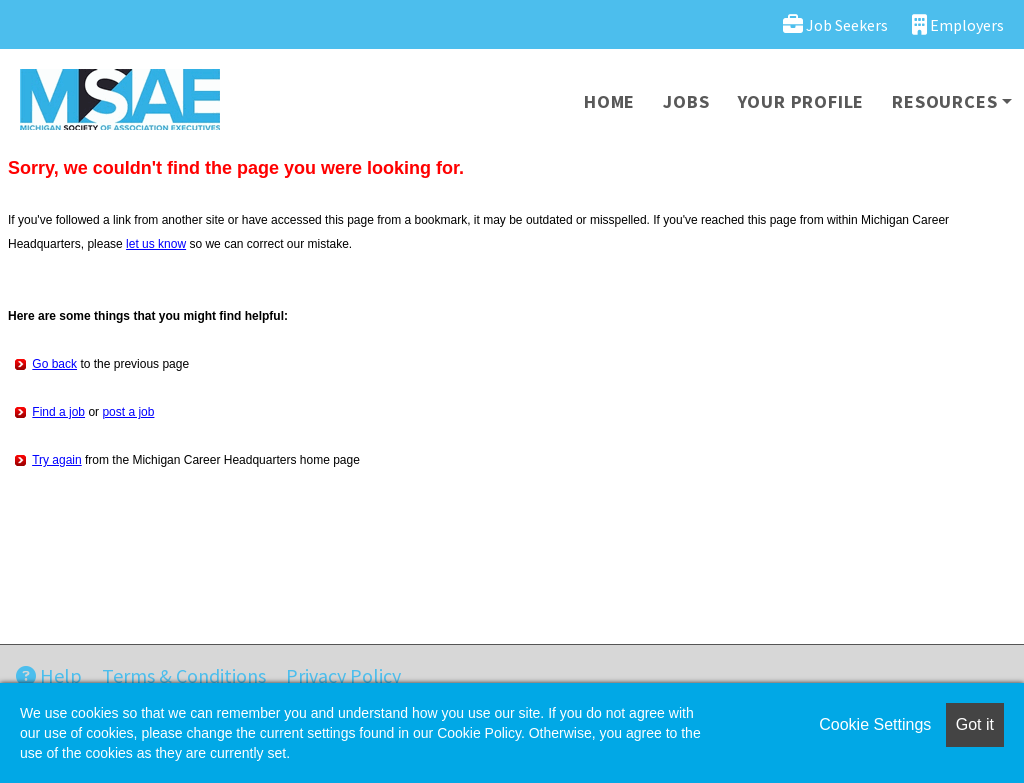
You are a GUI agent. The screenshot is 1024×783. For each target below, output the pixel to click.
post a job (128, 412)
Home (609, 101)
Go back (54, 364)
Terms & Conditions (184, 675)
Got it (975, 724)
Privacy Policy (343, 675)
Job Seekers (835, 24)
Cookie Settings (875, 724)
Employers (958, 24)
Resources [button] (944, 101)
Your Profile (801, 101)
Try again (57, 460)
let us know (156, 244)
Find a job (58, 412)
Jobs (686, 101)
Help (49, 675)
